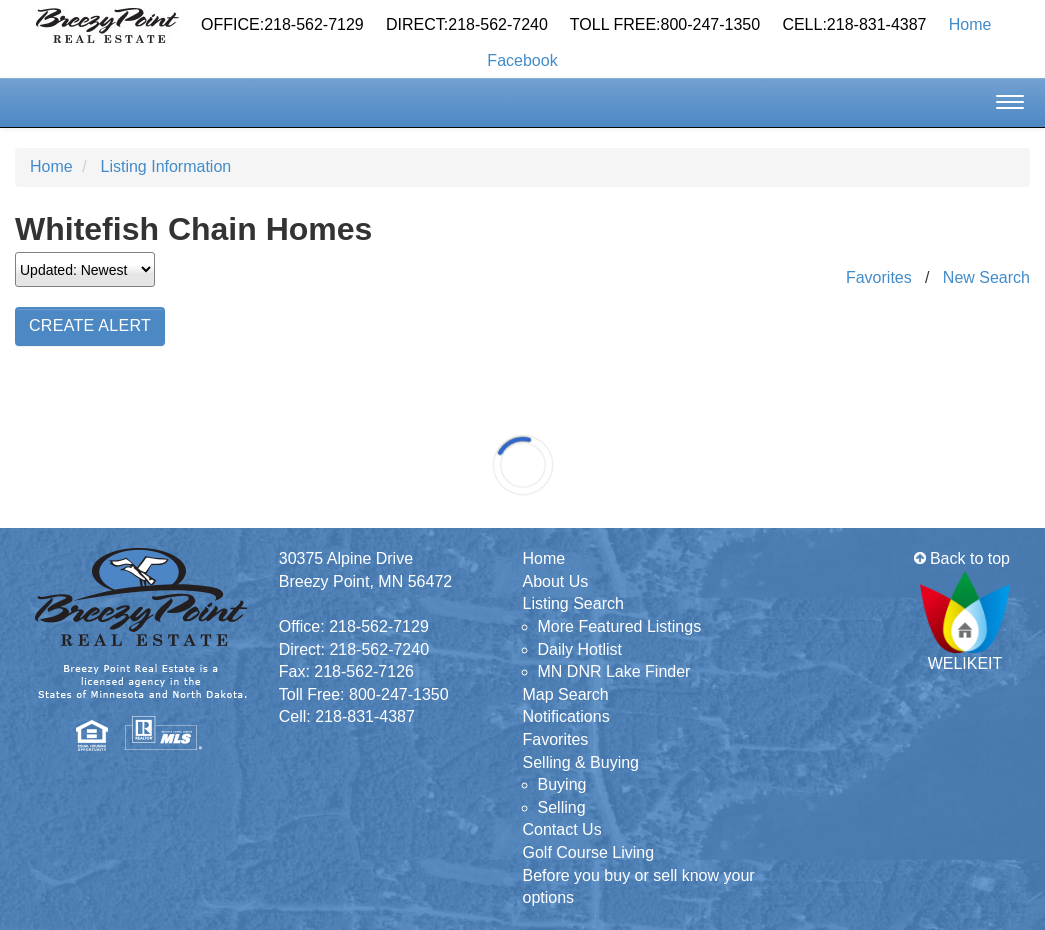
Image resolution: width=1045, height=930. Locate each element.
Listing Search (573, 603)
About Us (556, 581)
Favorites (879, 277)
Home (970, 24)
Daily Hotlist (580, 649)
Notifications (566, 716)
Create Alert (90, 325)
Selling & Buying (581, 762)
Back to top (962, 558)
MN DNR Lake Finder (614, 671)
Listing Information (165, 166)
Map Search (566, 694)
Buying (562, 784)
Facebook (522, 60)
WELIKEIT (965, 621)
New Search (986, 277)
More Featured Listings (620, 626)
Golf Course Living (589, 852)
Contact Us (562, 829)
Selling (562, 807)
